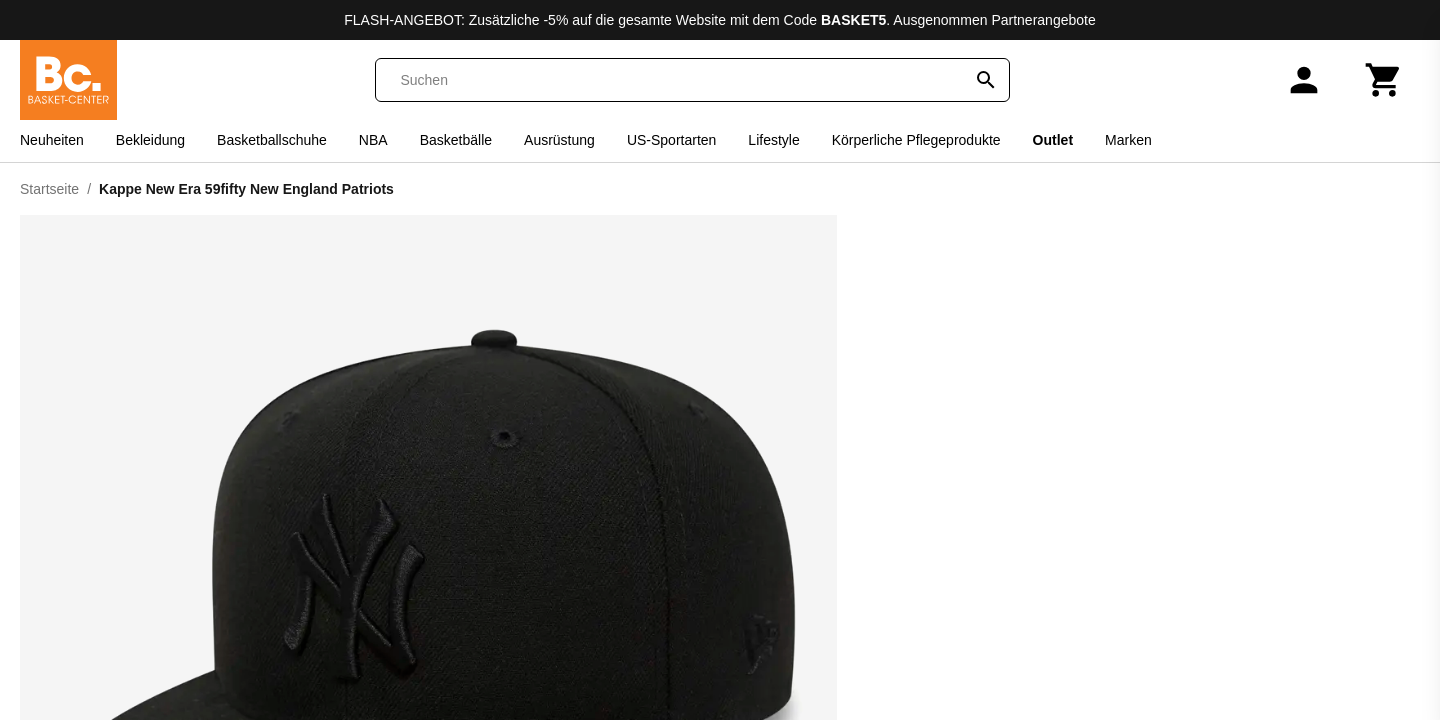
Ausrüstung (559, 140)
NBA (373, 140)
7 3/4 (925, 532)
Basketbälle (456, 140)
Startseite (49, 189)
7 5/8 (1155, 532)
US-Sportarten (671, 140)
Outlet (1053, 140)
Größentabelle (1375, 445)
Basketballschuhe (272, 140)
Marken (1128, 140)
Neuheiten (52, 140)
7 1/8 (1385, 478)
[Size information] (908, 445)
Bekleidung (150, 140)
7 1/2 (1155, 478)
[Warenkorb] (1384, 80)
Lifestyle (773, 140)
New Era (1136, 231)
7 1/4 (1270, 478)
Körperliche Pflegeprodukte (916, 140)
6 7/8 (906, 486)
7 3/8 (1040, 532)
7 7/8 (1251, 540)
